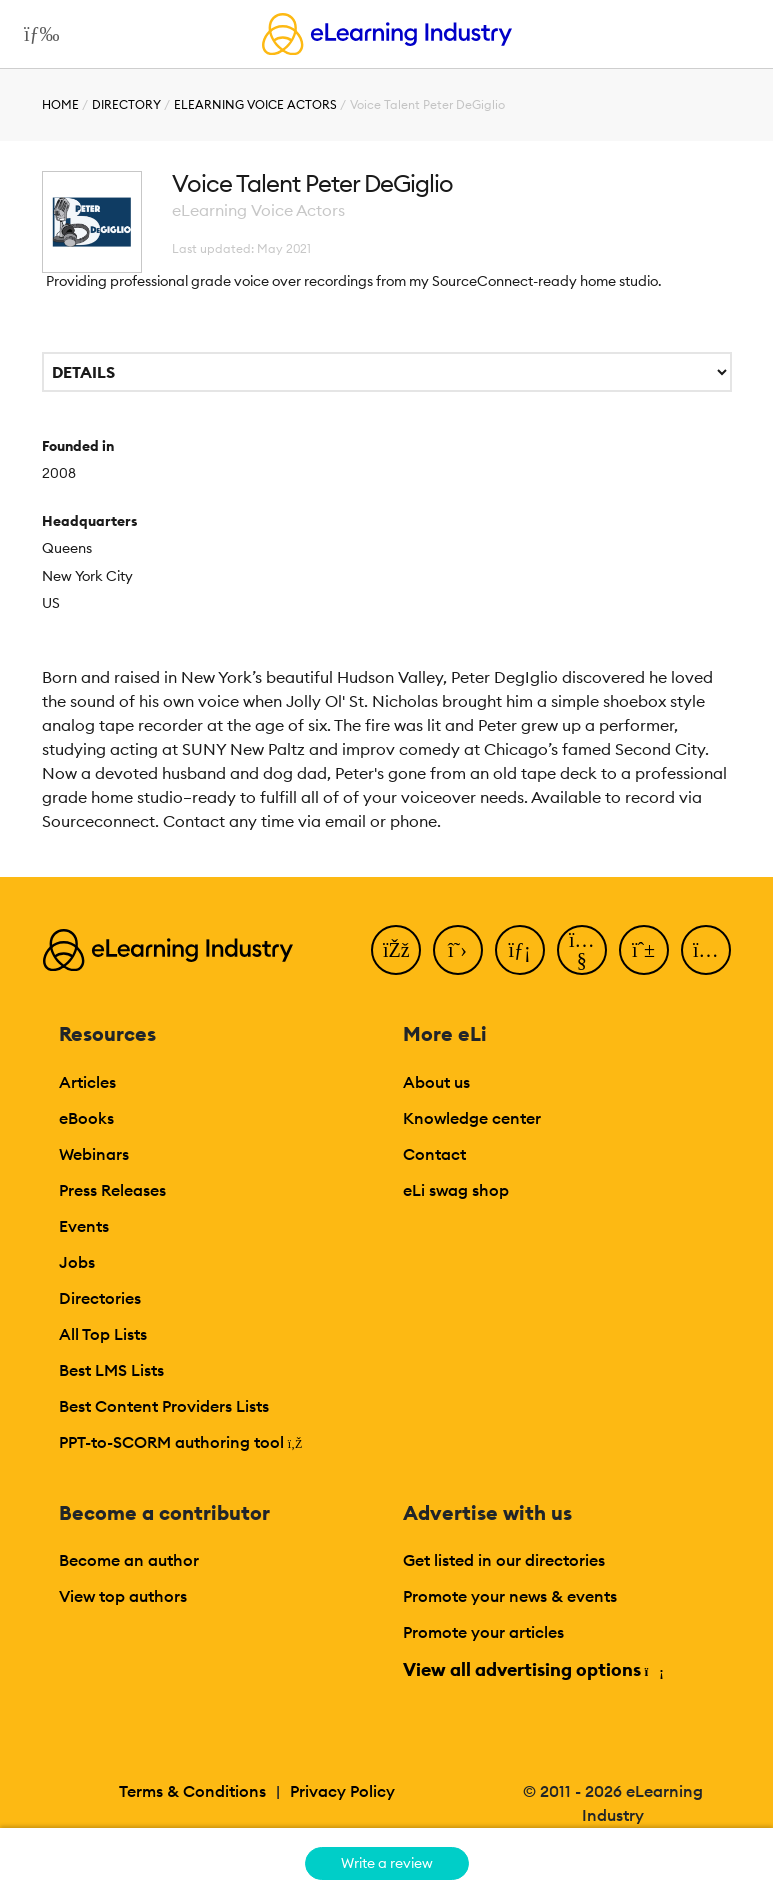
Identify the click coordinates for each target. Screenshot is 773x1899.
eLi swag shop (456, 1190)
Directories (100, 1298)
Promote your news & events (510, 1596)
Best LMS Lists (111, 1370)
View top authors (123, 1596)
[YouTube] (582, 950)
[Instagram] (706, 950)
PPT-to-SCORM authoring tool (181, 1442)
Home (60, 104)
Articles (87, 1082)
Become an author (129, 1560)
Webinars (94, 1154)
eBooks (86, 1118)
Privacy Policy (342, 1791)
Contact (434, 1154)
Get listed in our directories (504, 1560)
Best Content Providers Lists (164, 1406)
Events (84, 1226)
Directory (126, 104)
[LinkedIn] (520, 950)
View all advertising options (532, 1669)
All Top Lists (103, 1334)
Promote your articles (483, 1632)
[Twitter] (458, 950)
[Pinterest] (644, 950)
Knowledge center (472, 1118)
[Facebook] (396, 950)
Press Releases (112, 1190)
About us (436, 1082)
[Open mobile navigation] (36, 34)
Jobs (77, 1262)
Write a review (387, 1863)
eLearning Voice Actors (255, 104)
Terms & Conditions (192, 1791)
